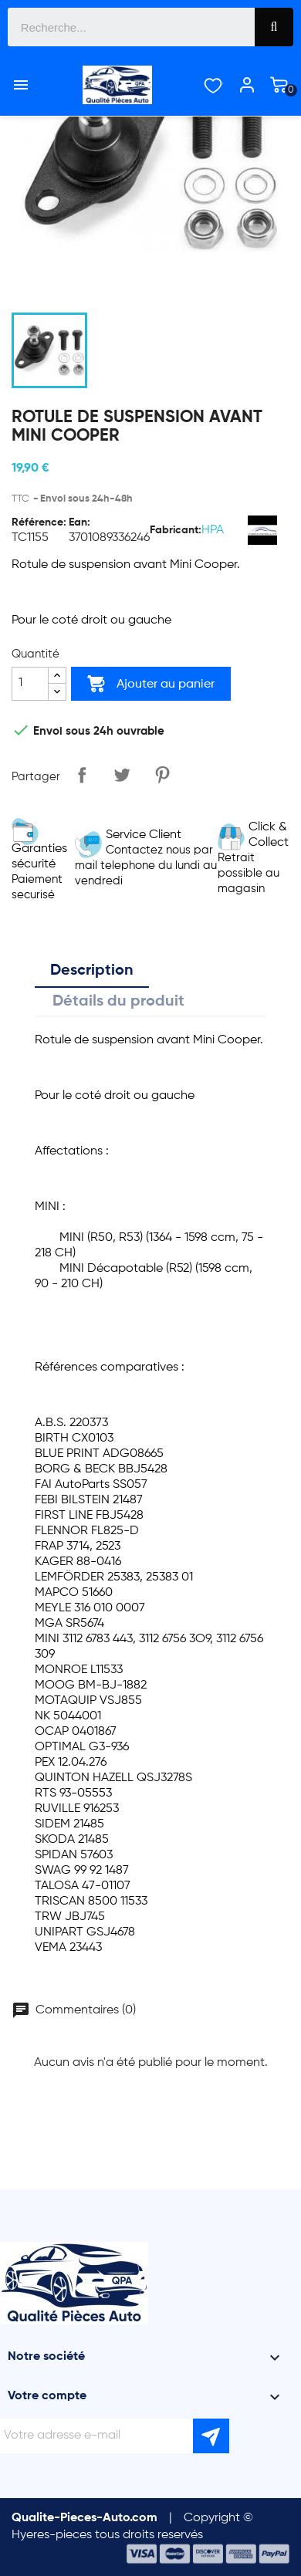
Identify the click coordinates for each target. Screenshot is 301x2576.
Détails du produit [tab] (118, 1001)
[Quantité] (30, 684)
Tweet (122, 774)
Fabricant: (175, 530)
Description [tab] (92, 971)
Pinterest (162, 774)
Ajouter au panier (151, 684)
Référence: (39, 522)
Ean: (79, 522)
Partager (81, 774)
